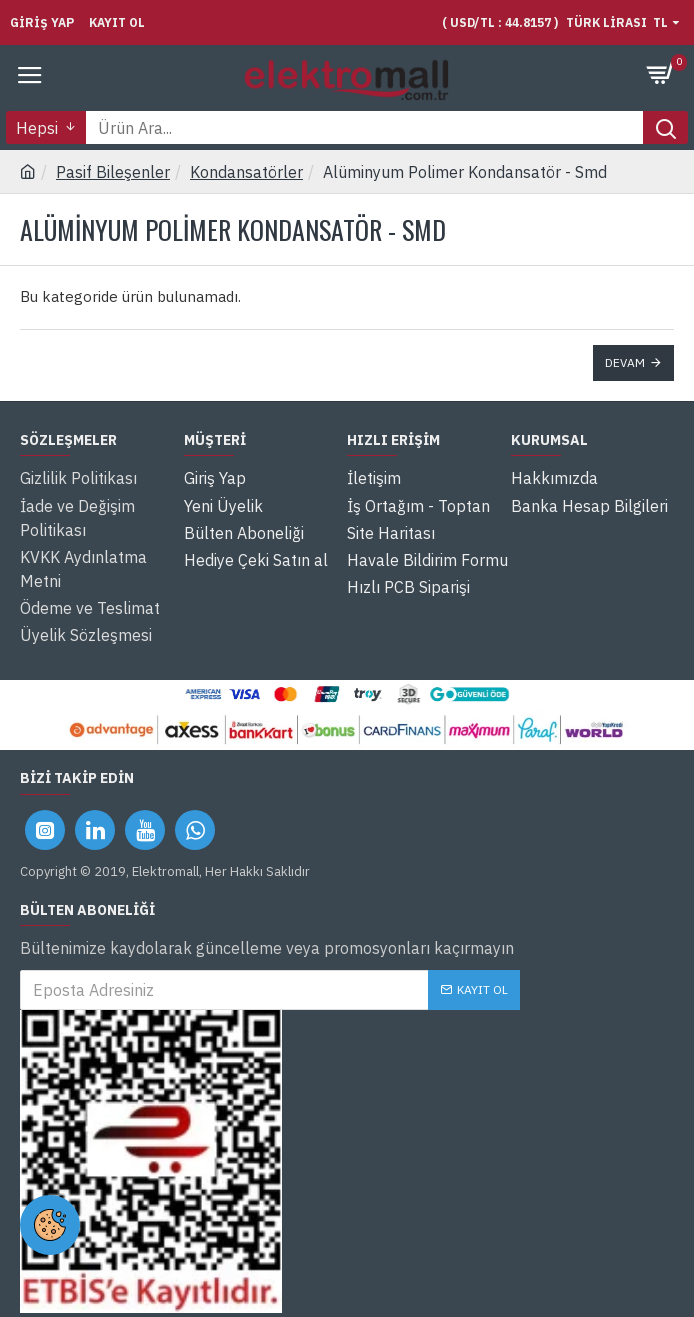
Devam (625, 362)
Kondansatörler (246, 172)
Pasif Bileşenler (113, 172)
